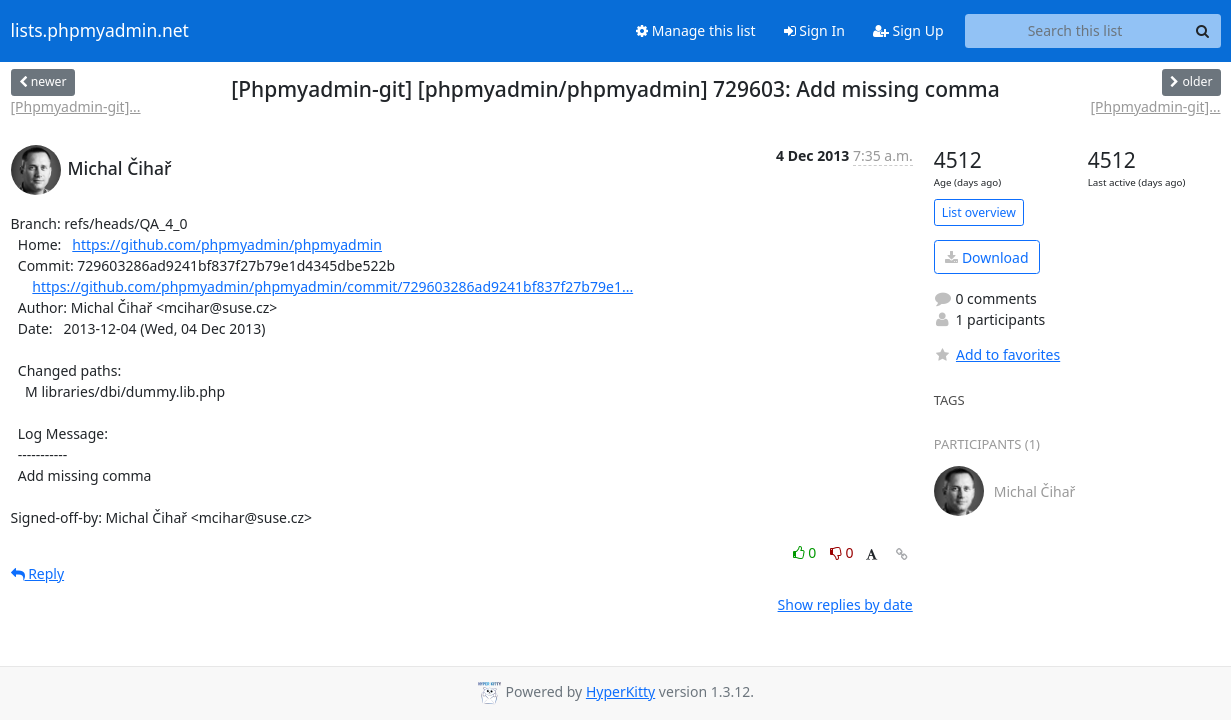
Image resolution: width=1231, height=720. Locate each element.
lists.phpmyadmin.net (100, 31)
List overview (979, 212)
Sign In (814, 30)
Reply (38, 573)
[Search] (1203, 31)
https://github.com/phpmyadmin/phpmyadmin (227, 244)
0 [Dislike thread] (842, 552)
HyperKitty (620, 691)
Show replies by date (845, 604)
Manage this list (696, 30)
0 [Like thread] (806, 552)
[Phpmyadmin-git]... (76, 106)
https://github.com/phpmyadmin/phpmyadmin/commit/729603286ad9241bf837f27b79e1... (332, 286)
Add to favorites (997, 354)
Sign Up (908, 30)
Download (986, 257)
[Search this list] (1075, 31)
